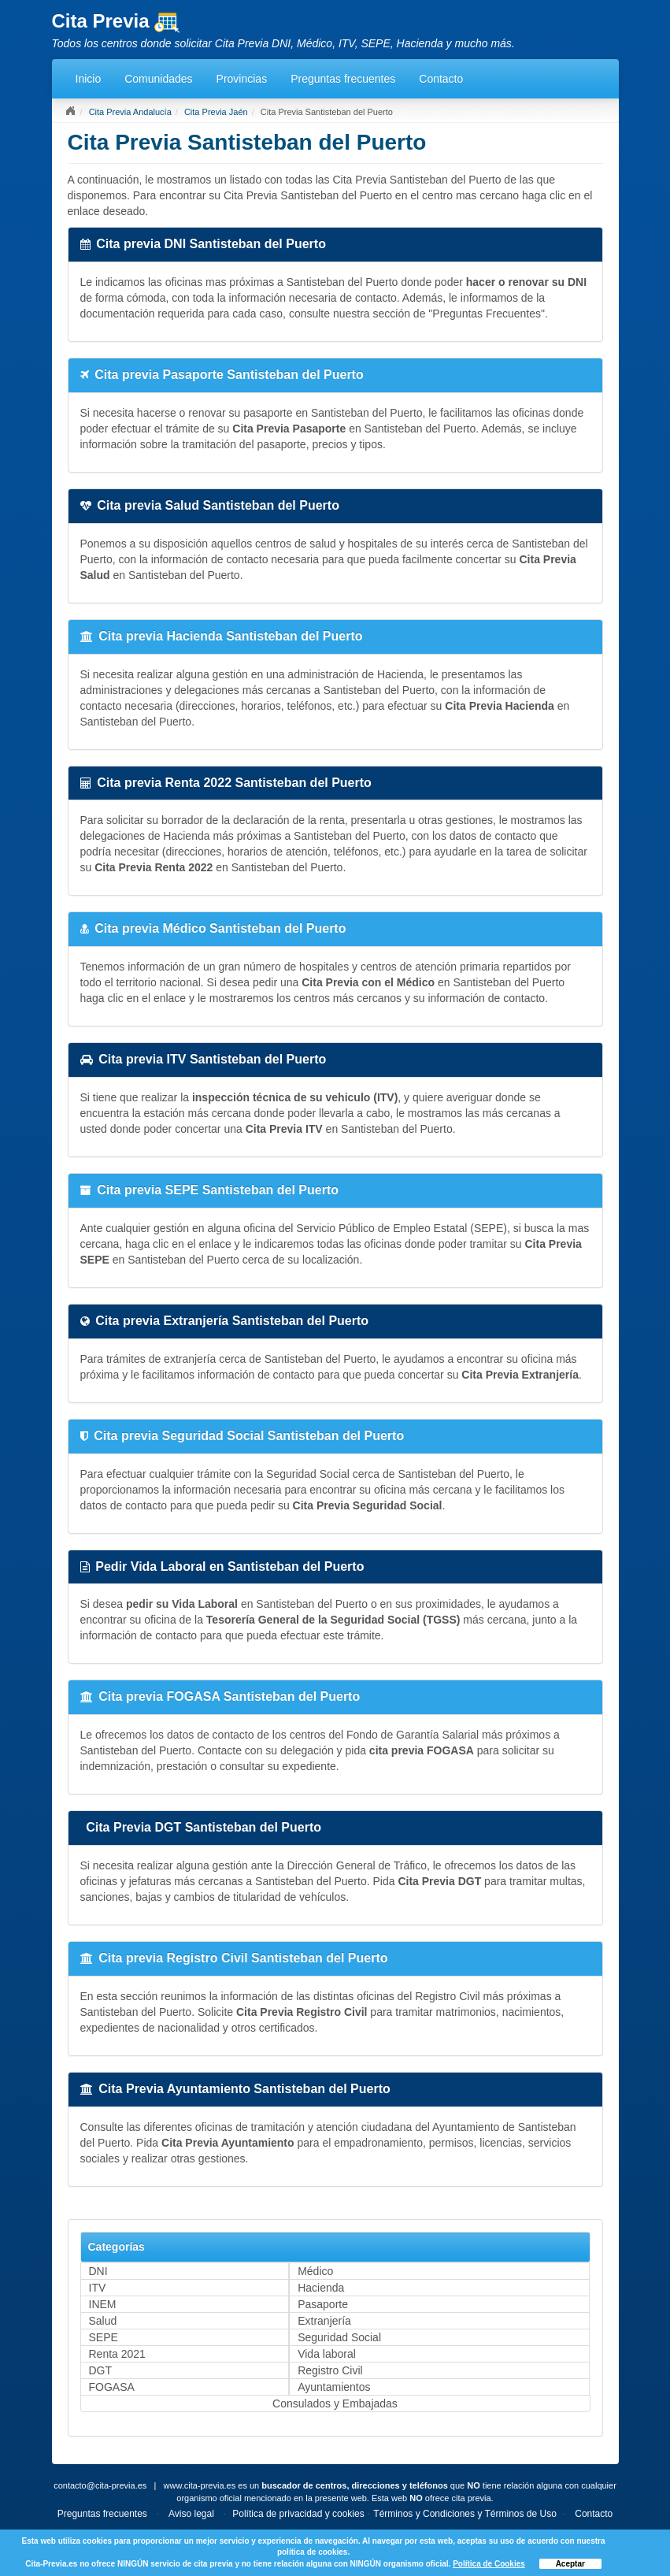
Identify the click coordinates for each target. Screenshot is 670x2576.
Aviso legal (191, 2513)
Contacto (441, 78)
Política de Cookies (489, 2563)
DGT (101, 2370)
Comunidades (158, 78)
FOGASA (112, 2387)
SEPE (103, 2337)
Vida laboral (327, 2354)
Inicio (89, 78)
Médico (315, 2271)
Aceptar (570, 2563)
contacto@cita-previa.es (100, 2485)
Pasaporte (323, 2304)
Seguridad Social (339, 2337)
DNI (98, 2271)
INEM (103, 2304)
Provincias (242, 78)
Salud (103, 2320)
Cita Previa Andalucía (130, 112)
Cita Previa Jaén (216, 112)
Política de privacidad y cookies (298, 2513)
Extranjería (324, 2320)
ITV (97, 2287)
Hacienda (321, 2287)
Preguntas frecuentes (343, 78)
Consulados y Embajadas (335, 2403)
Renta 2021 (117, 2354)
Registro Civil (330, 2370)
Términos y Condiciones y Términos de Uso (465, 2513)
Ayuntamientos (334, 2387)
